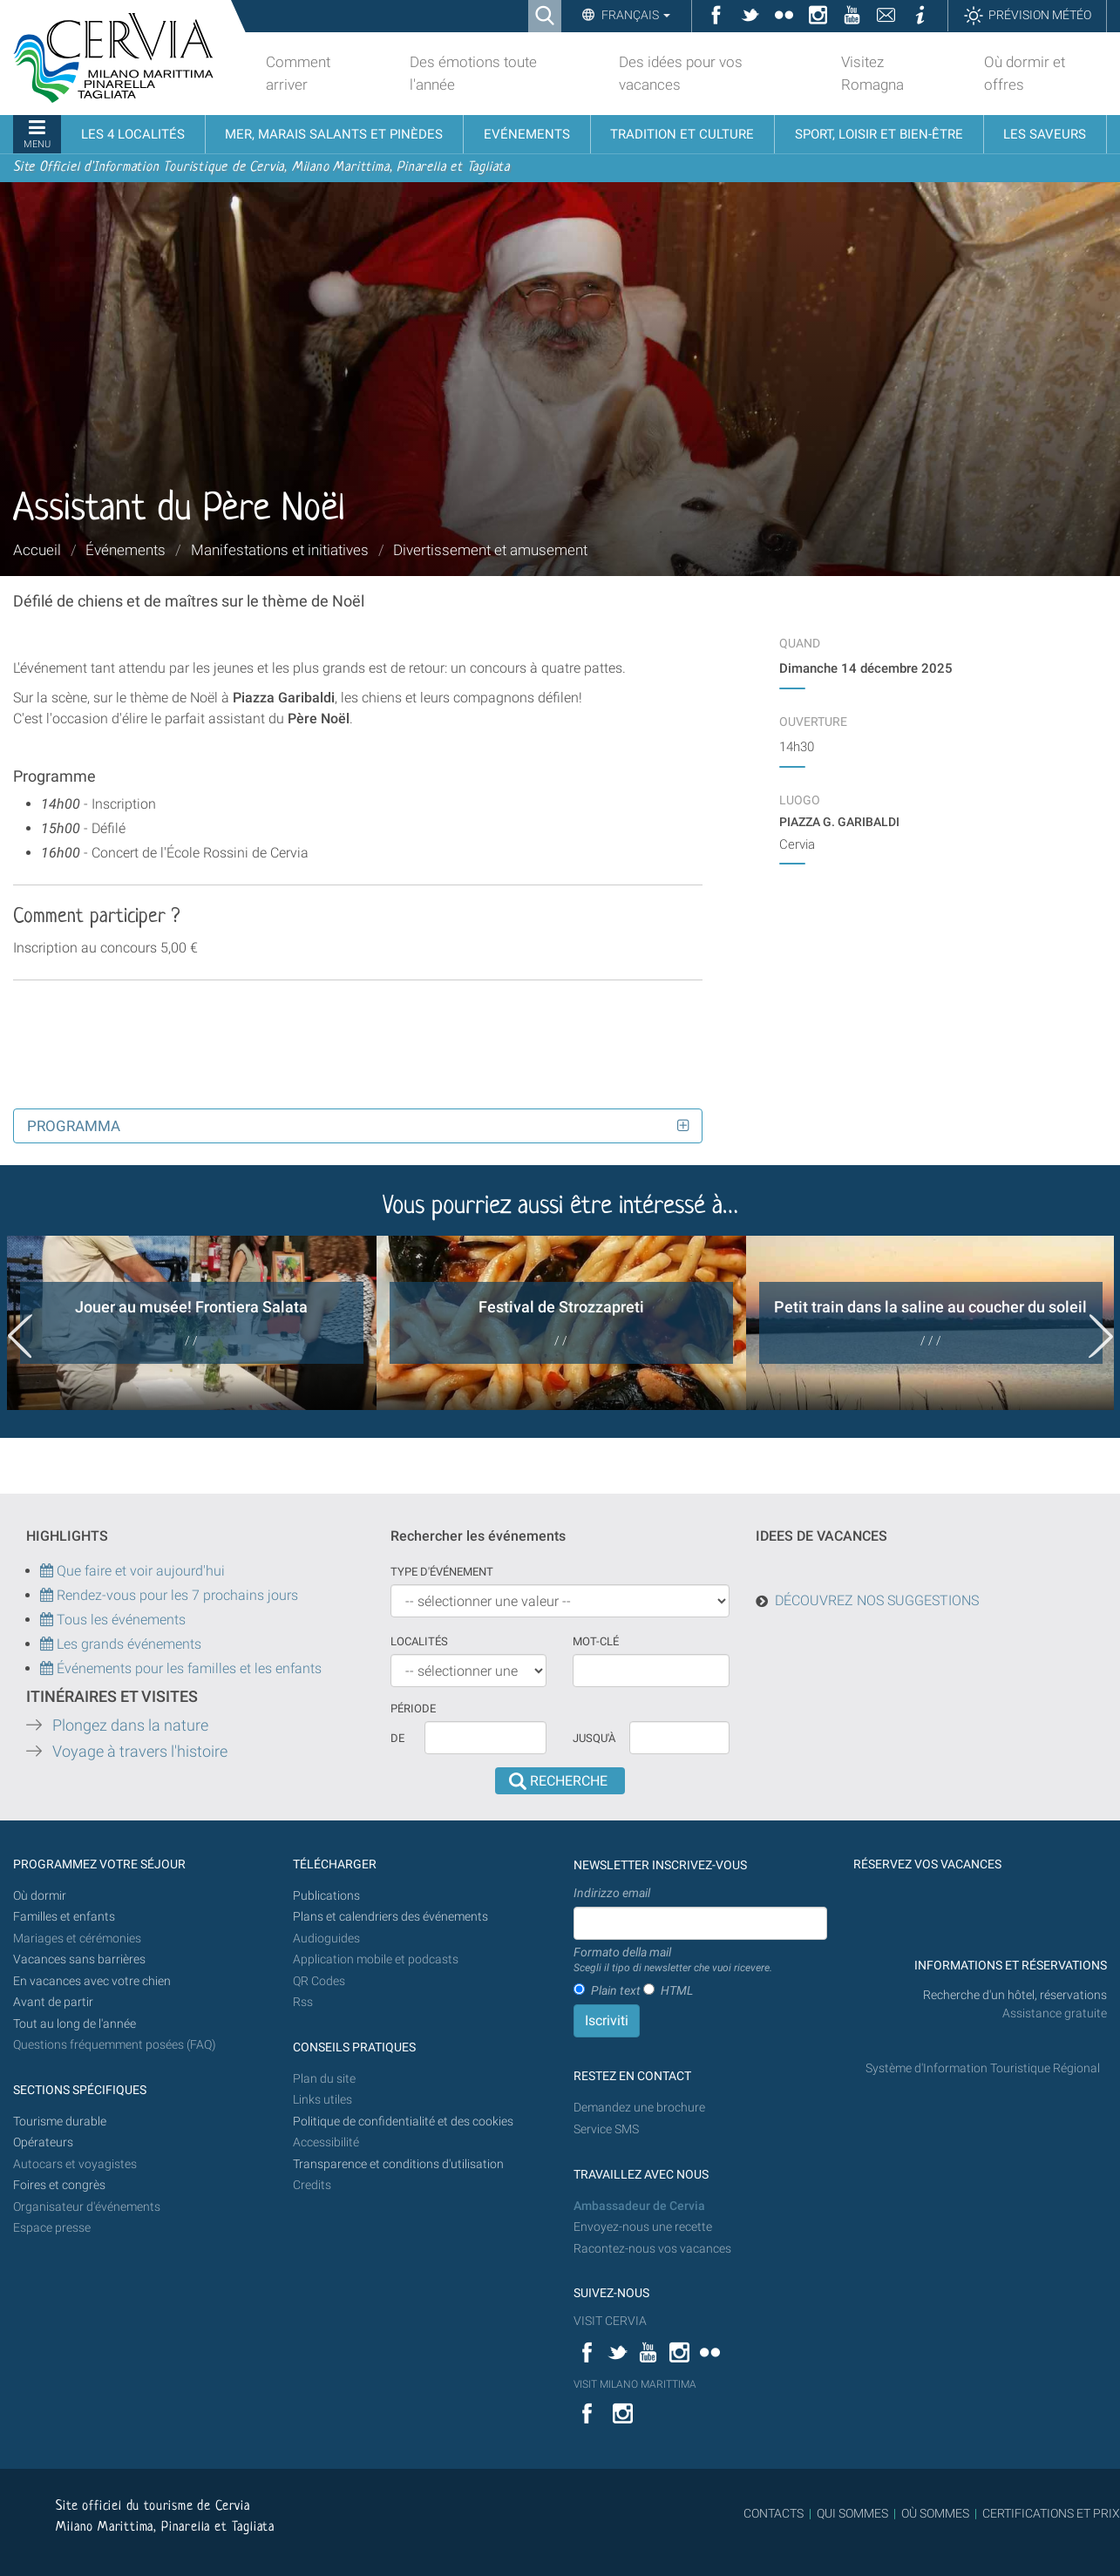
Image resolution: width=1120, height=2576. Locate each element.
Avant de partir (53, 2002)
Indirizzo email (612, 1893)
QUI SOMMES (852, 2513)
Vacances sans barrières (79, 1959)
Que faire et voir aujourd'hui (132, 1571)
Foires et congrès (59, 2185)
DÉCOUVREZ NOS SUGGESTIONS (877, 1600)
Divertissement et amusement (490, 550)
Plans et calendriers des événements (390, 1916)
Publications (326, 1895)
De (397, 1738)
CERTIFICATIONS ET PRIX (1051, 2513)
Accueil (37, 550)
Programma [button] (73, 1126)
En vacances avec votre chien (93, 1981)
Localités (419, 1641)
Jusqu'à (594, 1738)
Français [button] (634, 15)
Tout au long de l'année (74, 2024)
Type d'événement (441, 1571)
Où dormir (39, 1895)
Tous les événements (113, 1619)
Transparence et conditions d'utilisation (398, 2164)
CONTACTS (773, 2513)
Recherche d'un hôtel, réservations (1015, 1995)
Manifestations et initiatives (280, 550)
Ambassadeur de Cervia (639, 2206)
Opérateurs (43, 2142)
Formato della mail (673, 1960)
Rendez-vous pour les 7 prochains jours (177, 1595)
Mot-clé (596, 1641)
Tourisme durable (59, 2121)
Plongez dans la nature (130, 1725)
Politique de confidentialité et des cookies (403, 2121)
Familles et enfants (64, 1916)
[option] (192, 1323)
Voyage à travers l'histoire (139, 1751)
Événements (125, 550)
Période (413, 1708)
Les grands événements (127, 1644)
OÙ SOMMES (935, 2513)
